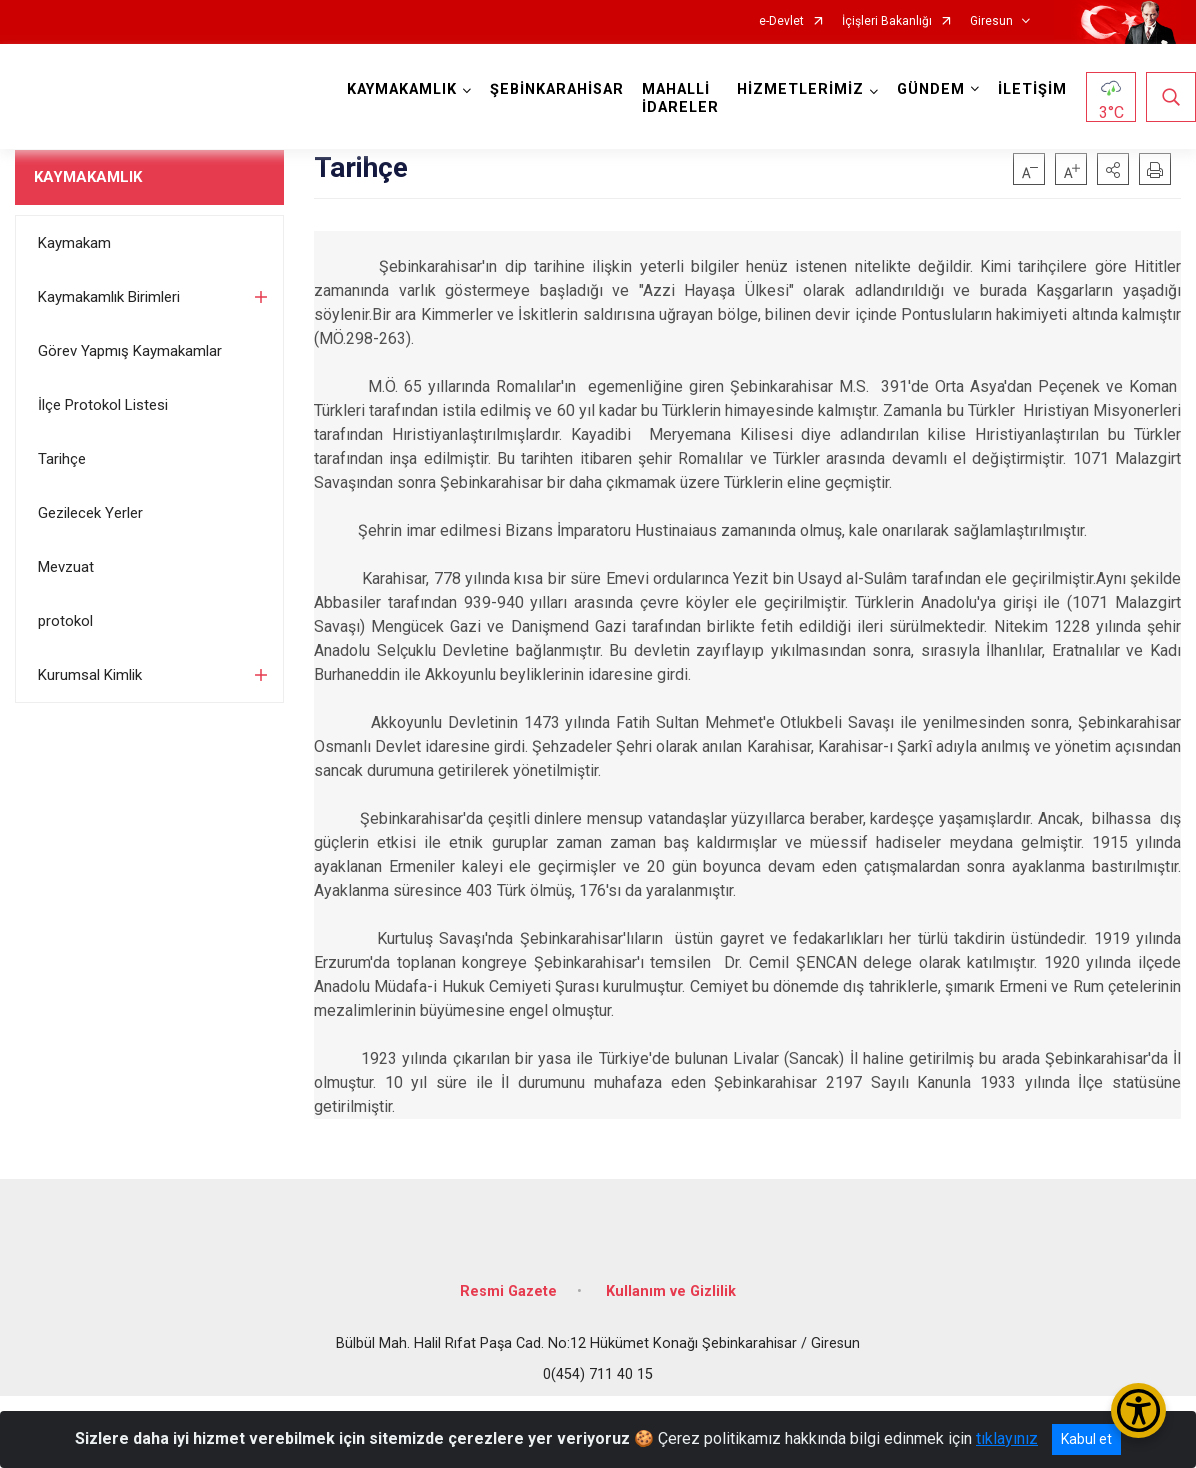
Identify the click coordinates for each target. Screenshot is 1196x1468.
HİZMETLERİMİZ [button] (800, 89)
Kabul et (1086, 1439)
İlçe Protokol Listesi (103, 405)
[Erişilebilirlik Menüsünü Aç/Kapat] (1138, 1410)
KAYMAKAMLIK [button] (402, 89)
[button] (1113, 169)
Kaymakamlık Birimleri (109, 297)
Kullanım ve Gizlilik (671, 1291)
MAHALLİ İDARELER (680, 98)
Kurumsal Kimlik (90, 675)
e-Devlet (781, 21)
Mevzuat (66, 567)
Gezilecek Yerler (90, 513)
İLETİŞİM (1032, 89)
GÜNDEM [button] (931, 89)
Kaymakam (74, 243)
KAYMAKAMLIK (88, 177)
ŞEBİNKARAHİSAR (557, 89)
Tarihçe (62, 459)
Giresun (991, 21)
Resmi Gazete (508, 1291)
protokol (65, 621)
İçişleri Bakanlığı (887, 21)
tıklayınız (1007, 1438)
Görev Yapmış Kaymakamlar (130, 351)
